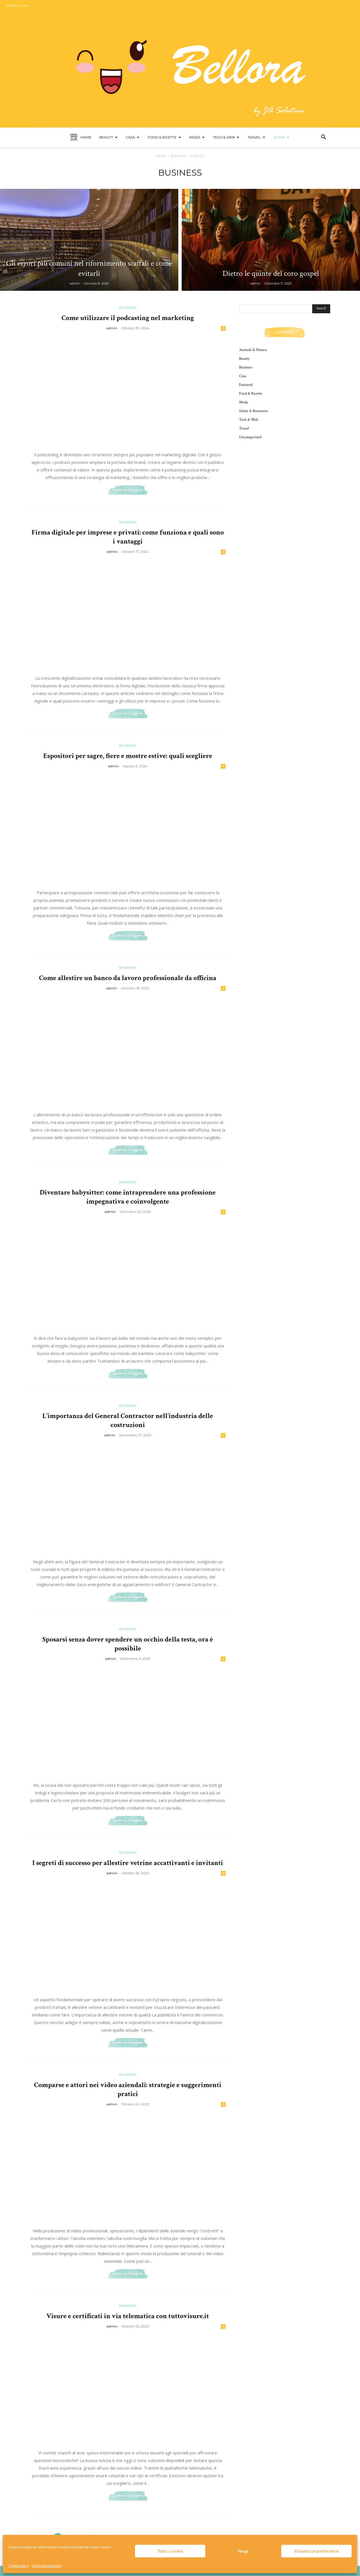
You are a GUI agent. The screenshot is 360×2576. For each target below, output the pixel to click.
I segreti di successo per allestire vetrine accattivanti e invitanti (127, 1863)
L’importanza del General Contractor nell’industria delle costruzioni (127, 1420)
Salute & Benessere (253, 410)
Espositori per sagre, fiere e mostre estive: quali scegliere (127, 756)
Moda (197, 137)
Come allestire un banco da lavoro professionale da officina (127, 978)
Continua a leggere (128, 490)
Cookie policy (18, 2566)
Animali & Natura (253, 349)
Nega (243, 2551)
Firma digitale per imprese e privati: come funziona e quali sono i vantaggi (128, 537)
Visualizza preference (316, 2551)
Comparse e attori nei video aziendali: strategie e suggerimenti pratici (127, 2089)
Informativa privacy (46, 2566)
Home (80, 137)
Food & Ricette (164, 137)
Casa (133, 137)
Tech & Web (226, 137)
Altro (281, 137)
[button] (323, 137)
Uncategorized (250, 437)
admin (75, 283)
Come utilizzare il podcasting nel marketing (128, 318)
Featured (246, 384)
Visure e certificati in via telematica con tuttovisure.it (127, 2316)
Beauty (108, 137)
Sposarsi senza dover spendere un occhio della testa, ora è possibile (127, 1644)
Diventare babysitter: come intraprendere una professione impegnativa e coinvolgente (128, 1197)
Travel (256, 137)
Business (178, 155)
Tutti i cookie (170, 2551)
